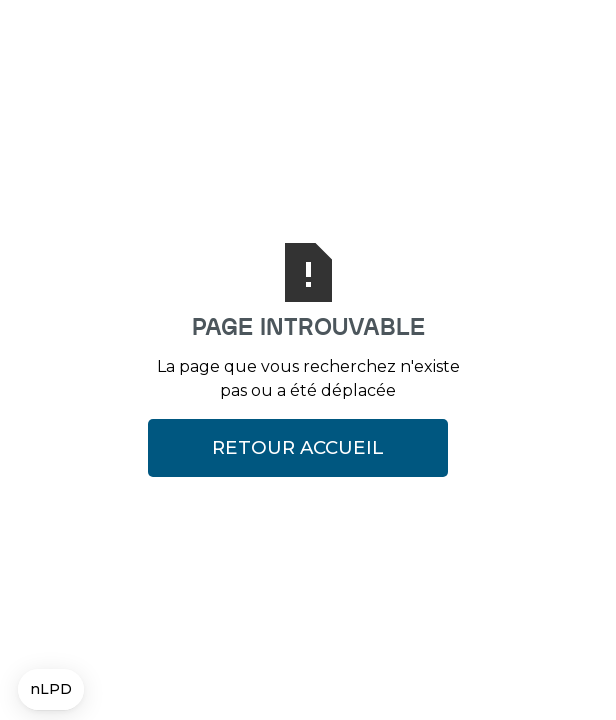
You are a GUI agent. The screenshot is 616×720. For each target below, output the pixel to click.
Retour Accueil (298, 447)
